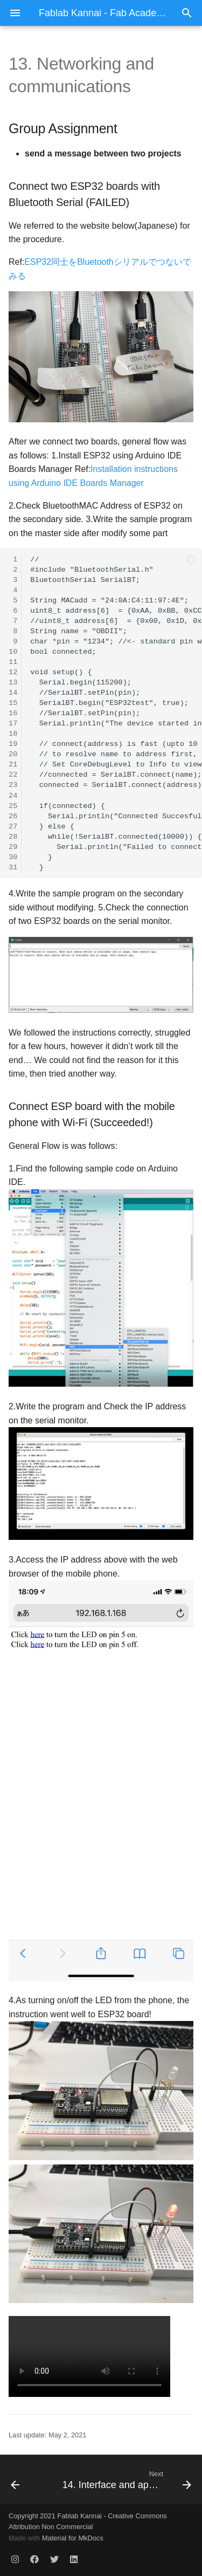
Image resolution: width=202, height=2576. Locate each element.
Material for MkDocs (72, 2538)
